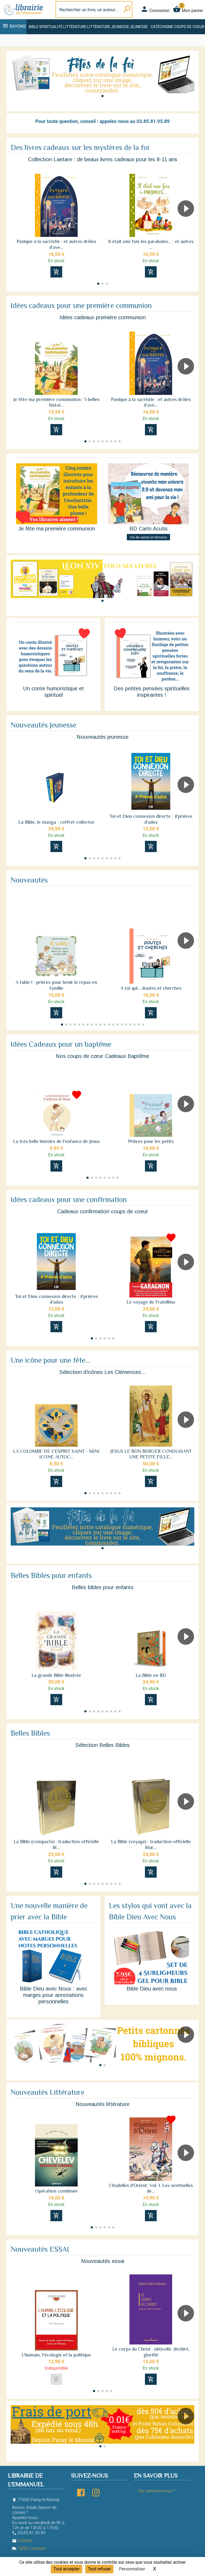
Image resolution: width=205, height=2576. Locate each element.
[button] (102, 96)
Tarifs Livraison (29, 2548)
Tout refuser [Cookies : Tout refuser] (99, 2568)
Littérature (74, 27)
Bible (33, 27)
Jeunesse (139, 27)
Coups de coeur (189, 27)
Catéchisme (162, 27)
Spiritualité (50, 27)
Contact (22, 2540)
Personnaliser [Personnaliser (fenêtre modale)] (132, 2568)
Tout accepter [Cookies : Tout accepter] (66, 2568)
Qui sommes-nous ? (156, 2490)
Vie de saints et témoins (148, 537)
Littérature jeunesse (108, 27)
